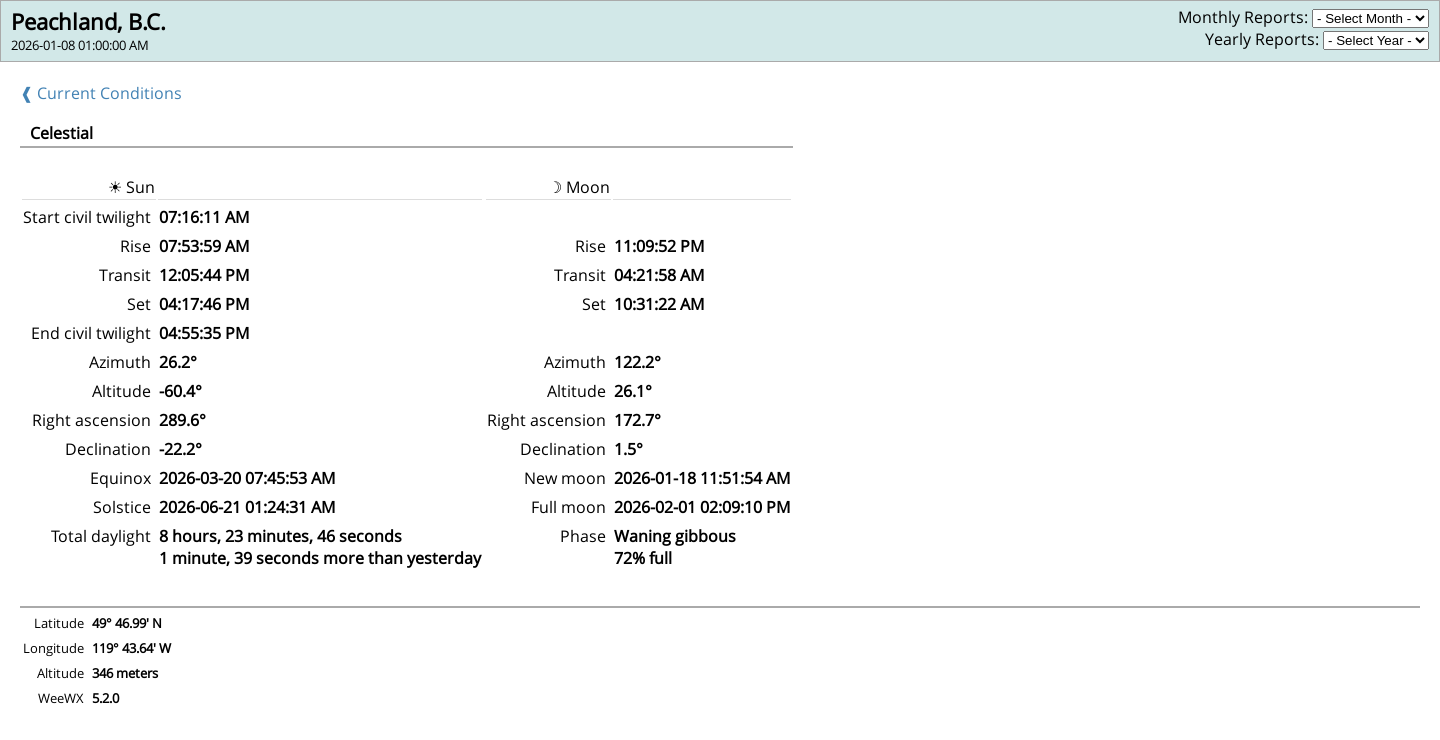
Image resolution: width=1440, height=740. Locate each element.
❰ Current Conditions (101, 93)
